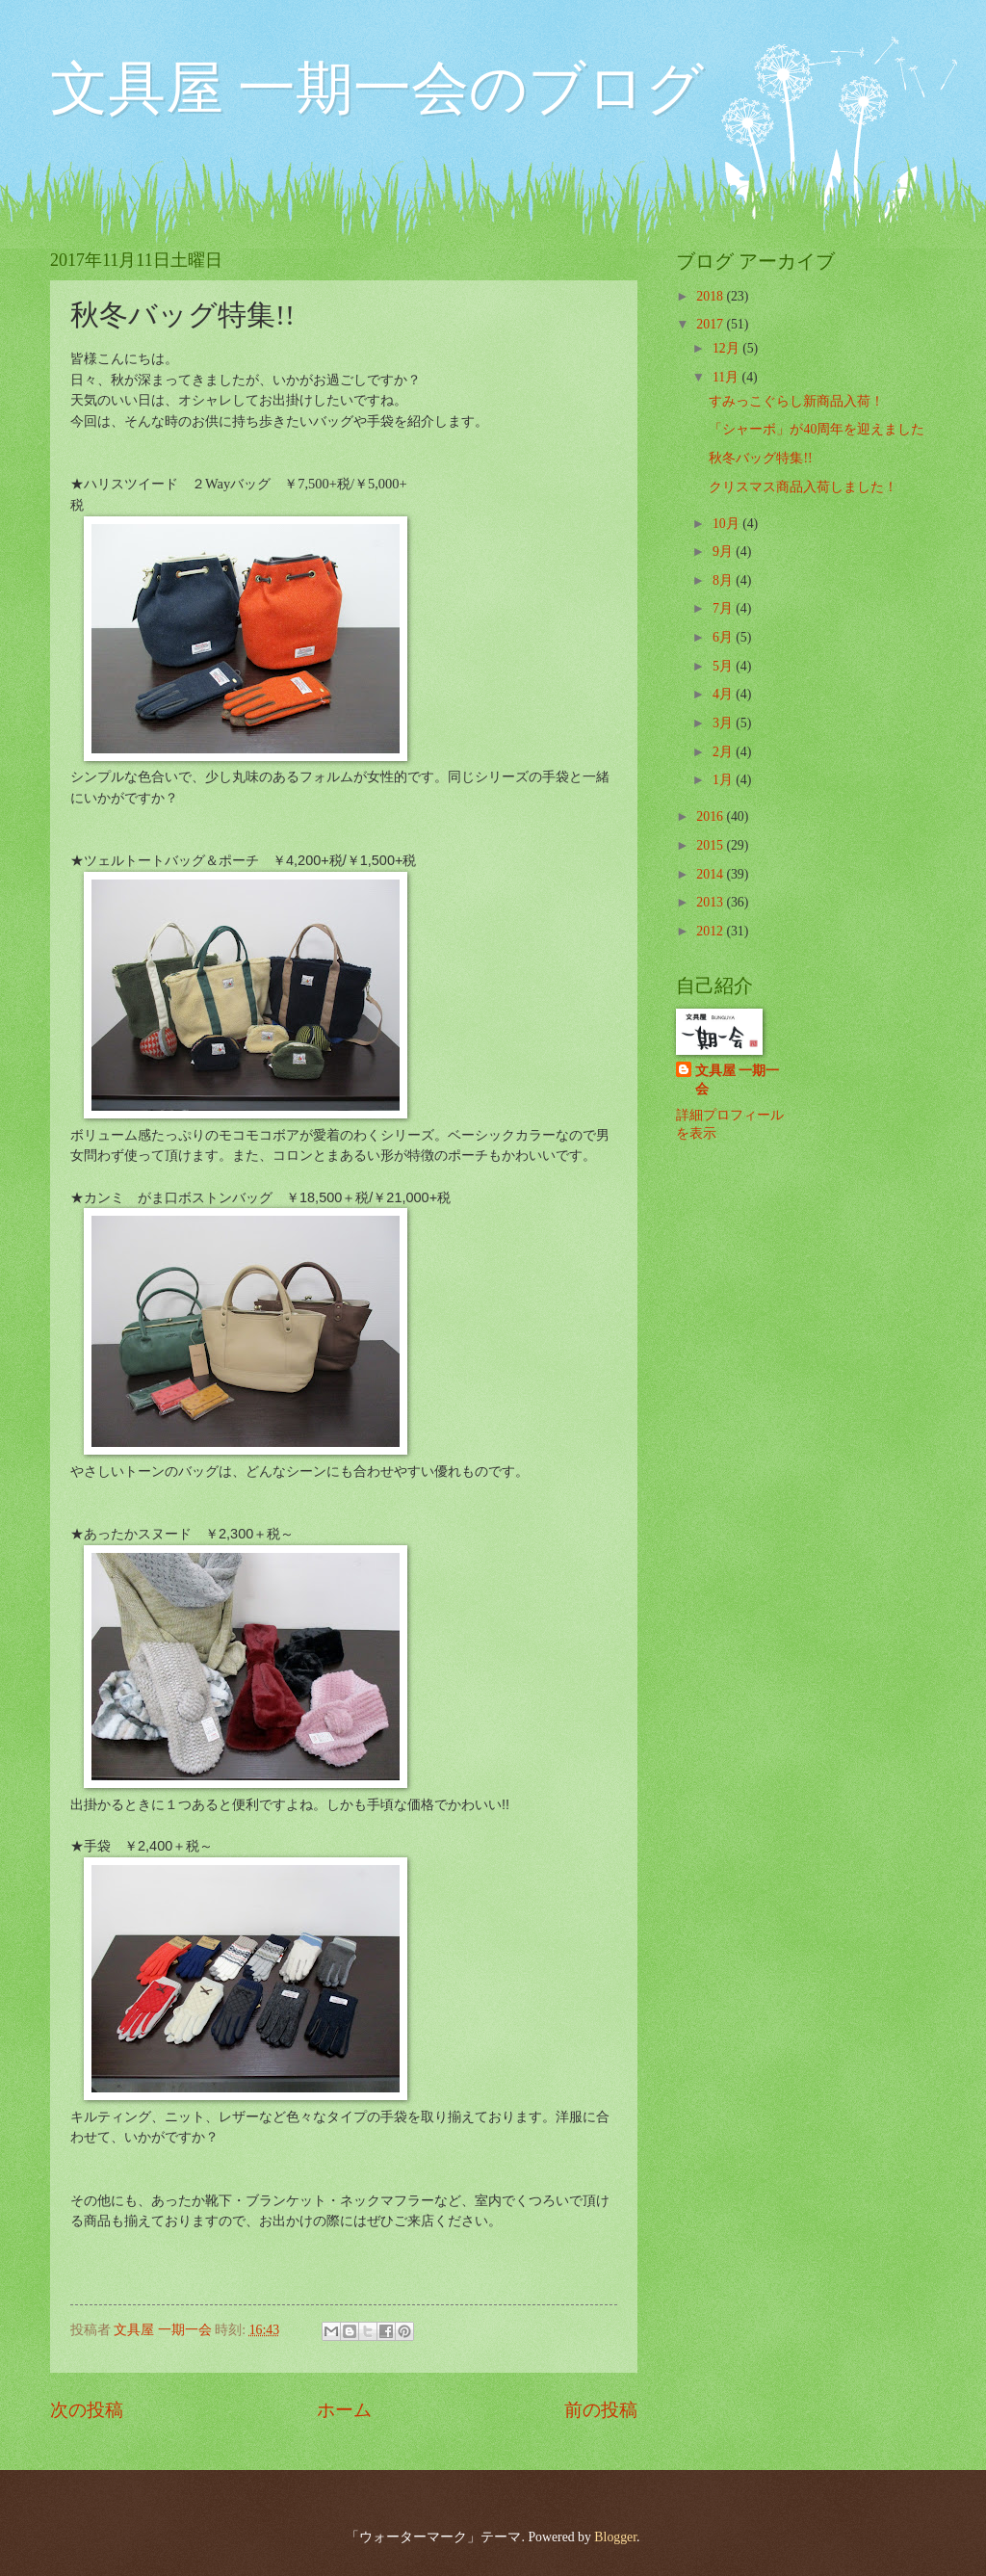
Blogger (615, 2537)
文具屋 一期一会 (737, 1080)
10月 (727, 523)
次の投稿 (86, 2410)
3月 (724, 723)
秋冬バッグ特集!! (760, 458)
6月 (724, 637)
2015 (711, 845)
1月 (724, 780)
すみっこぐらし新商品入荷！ (796, 401)
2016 (711, 816)
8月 (724, 580)
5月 (724, 666)
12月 (727, 348)
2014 (711, 874)
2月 (724, 752)
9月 (724, 551)
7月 (724, 608)
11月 (727, 377)
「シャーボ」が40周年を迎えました (816, 429)
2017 (711, 324)
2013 (711, 902)
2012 (711, 931)
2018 (711, 296)
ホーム (344, 2410)
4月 (724, 694)
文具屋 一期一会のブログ (377, 88)
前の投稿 (600, 2410)
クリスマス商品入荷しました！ (803, 487)
